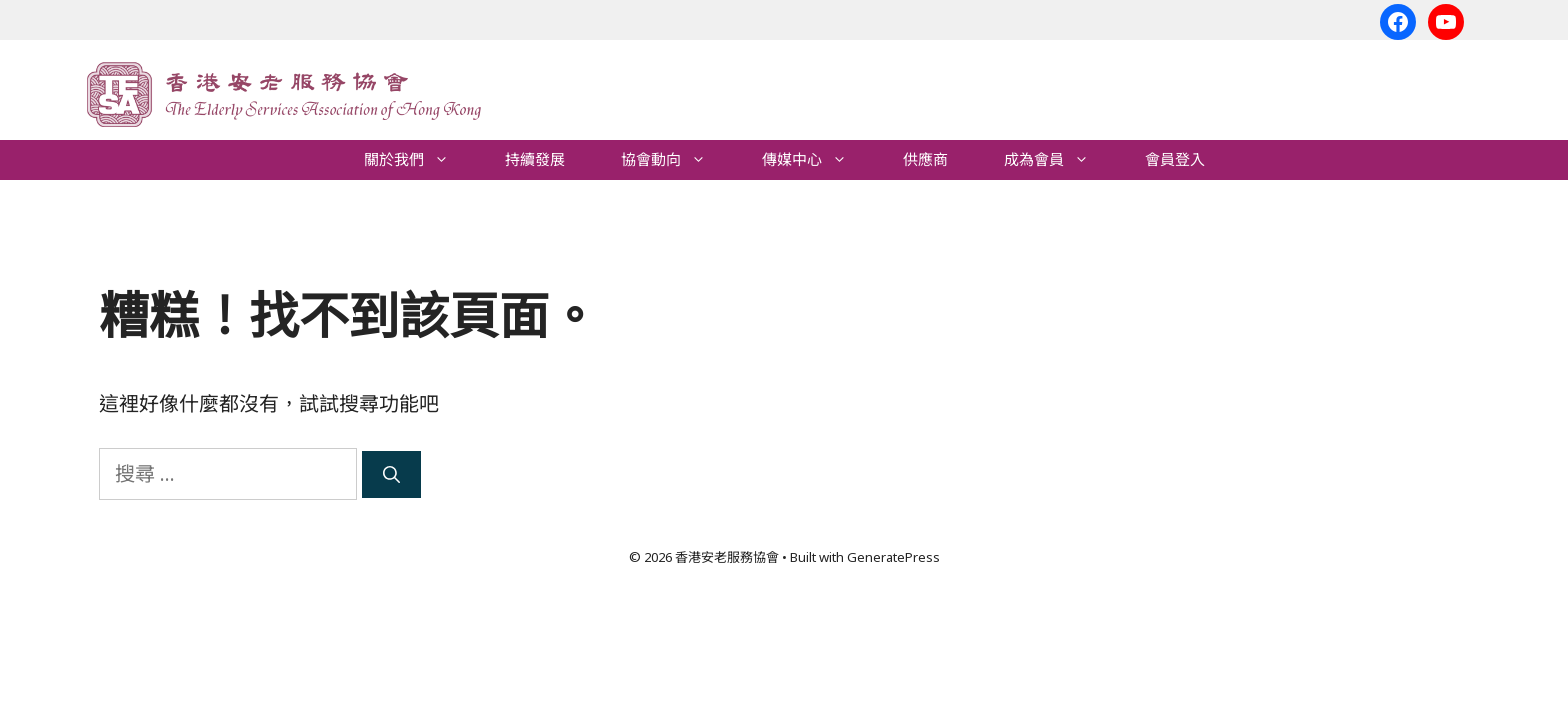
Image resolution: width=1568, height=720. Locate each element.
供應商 (925, 159)
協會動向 (677, 160)
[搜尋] (391, 475)
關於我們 (420, 160)
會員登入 (1175, 159)
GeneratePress (893, 557)
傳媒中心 (818, 160)
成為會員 (1060, 160)
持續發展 (535, 159)
